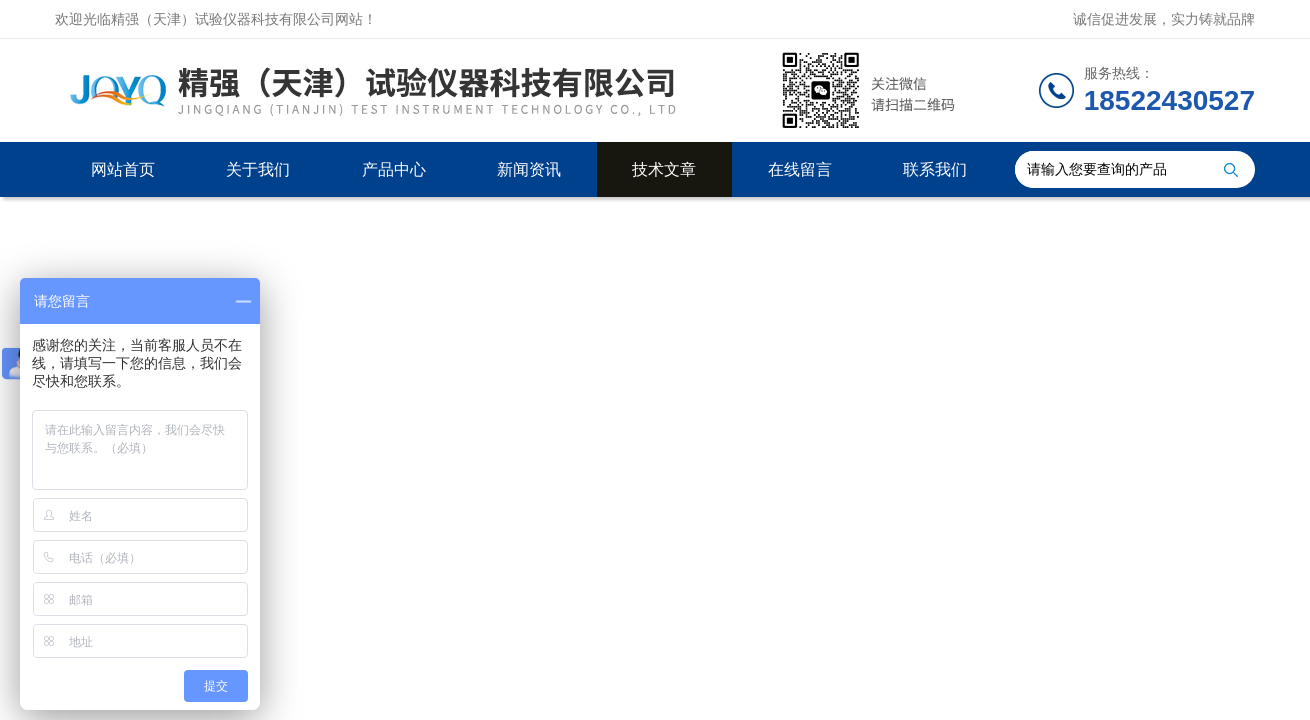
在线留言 (800, 169)
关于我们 (258, 169)
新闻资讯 (529, 169)
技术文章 (664, 169)
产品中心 (394, 169)
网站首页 (123, 169)
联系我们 (935, 169)
